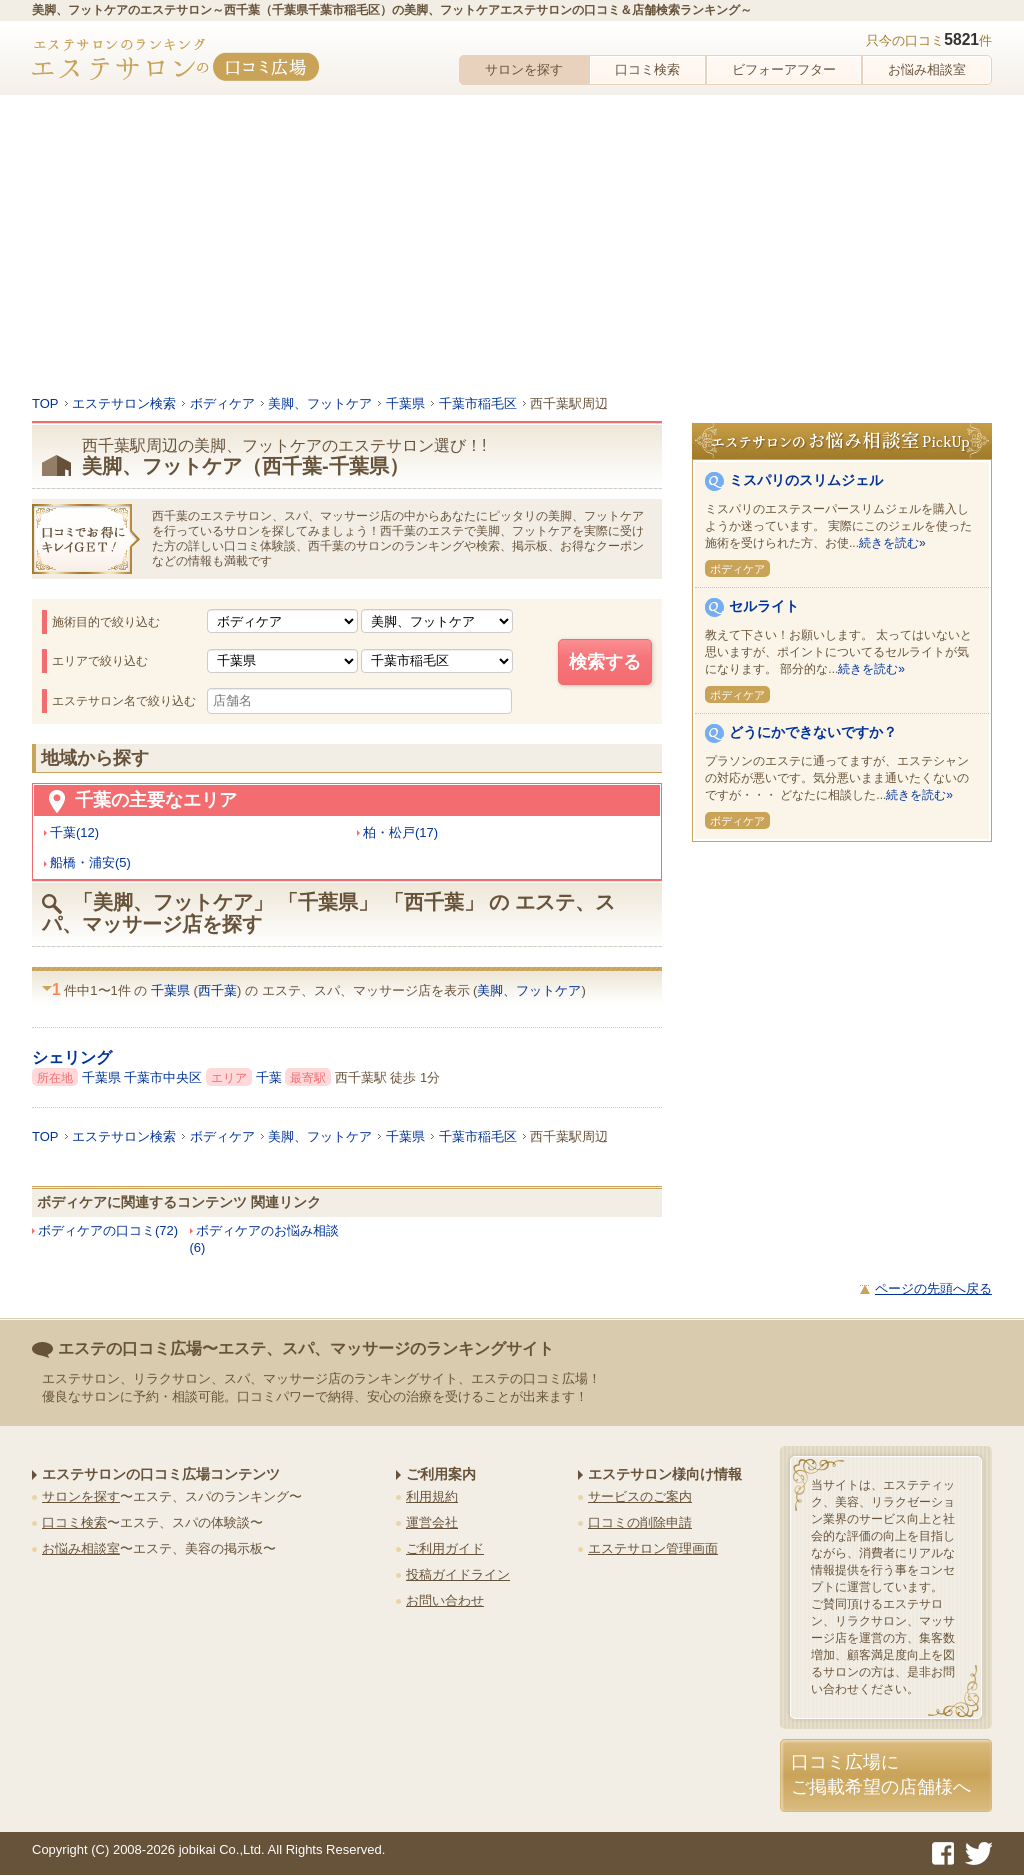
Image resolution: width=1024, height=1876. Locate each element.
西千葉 (217, 990)
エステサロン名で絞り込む (124, 701)
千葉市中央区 (165, 1077)
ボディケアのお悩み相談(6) (264, 1239)
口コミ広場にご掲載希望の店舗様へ (881, 1774)
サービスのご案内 (640, 1496)
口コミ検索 (647, 69)
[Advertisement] (512, 245)
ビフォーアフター (784, 69)
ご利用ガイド (445, 1548)
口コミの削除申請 (640, 1522)
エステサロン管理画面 (653, 1548)
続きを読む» (892, 543)
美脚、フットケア (529, 990)
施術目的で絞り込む (106, 622)
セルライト (764, 606)
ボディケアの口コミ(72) (108, 1230)
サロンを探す (524, 69)
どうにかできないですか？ (813, 732)
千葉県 (172, 990)
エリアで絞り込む (100, 661)
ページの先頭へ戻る (933, 1288)
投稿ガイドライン (458, 1574)
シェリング (72, 1057)
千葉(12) (74, 832)
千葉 (271, 1077)
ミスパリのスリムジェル (806, 480)
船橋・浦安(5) (90, 862)
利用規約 (432, 1496)
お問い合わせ (445, 1600)
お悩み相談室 (927, 69)
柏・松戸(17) (400, 832)
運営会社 (432, 1522)
